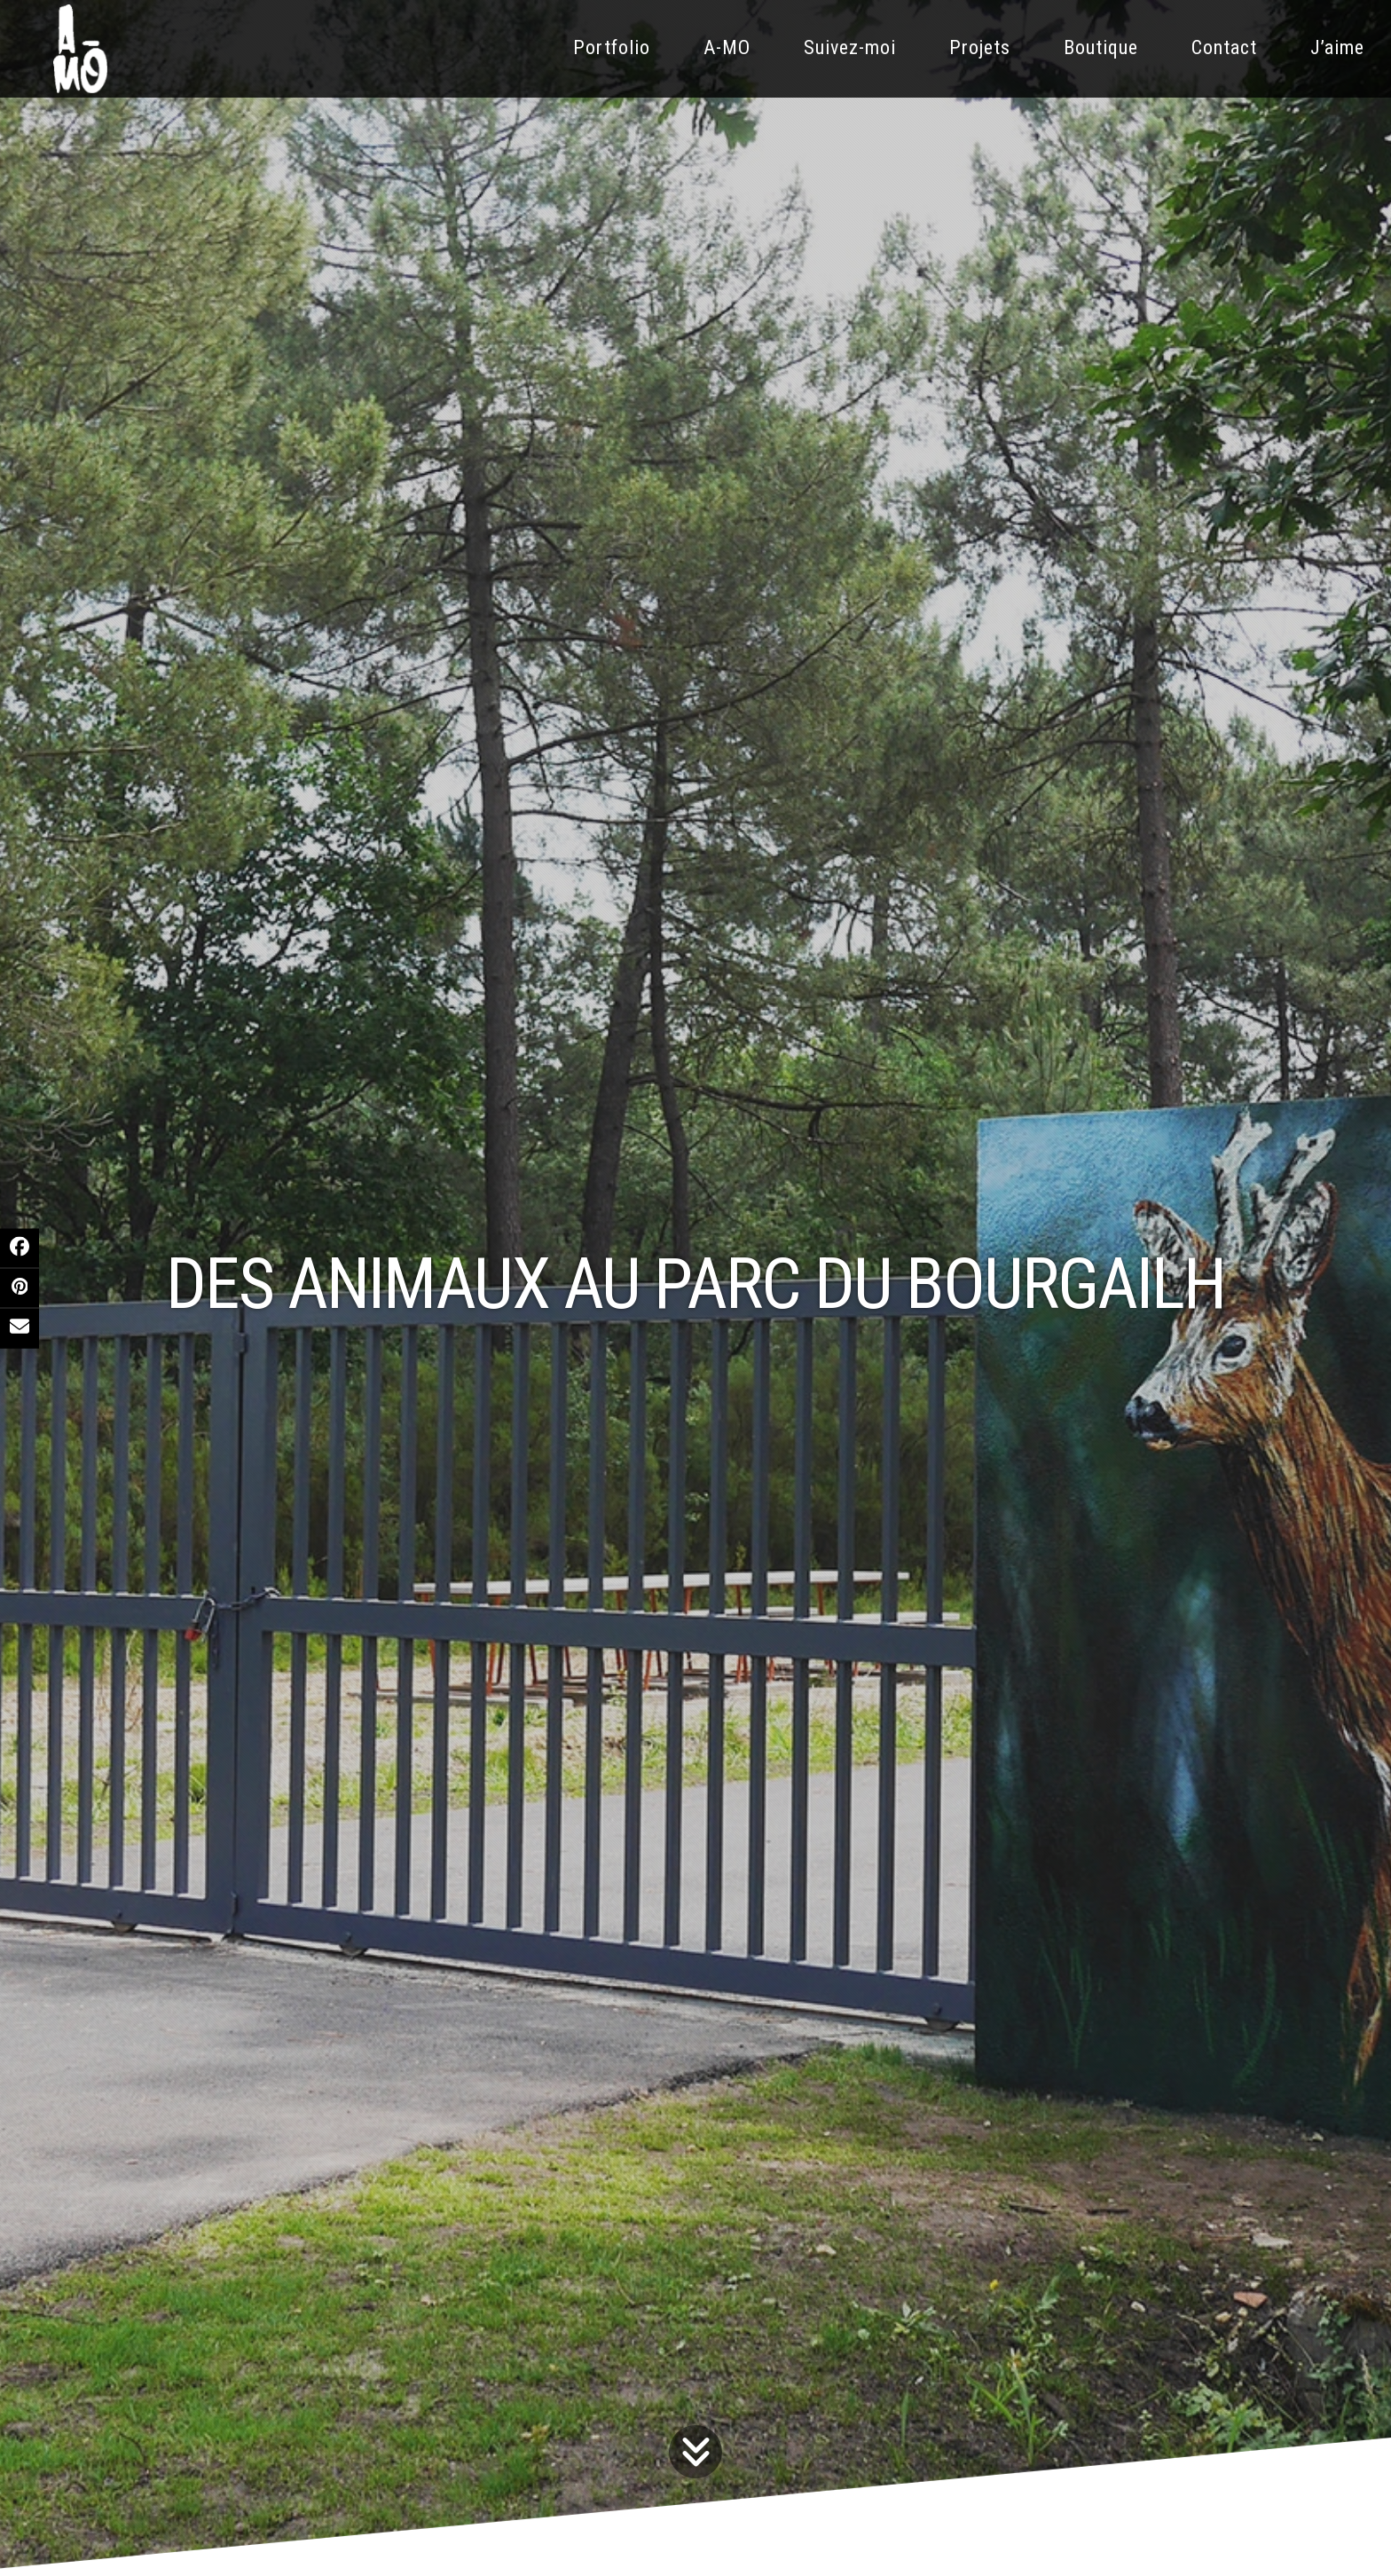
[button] (19, 1247)
